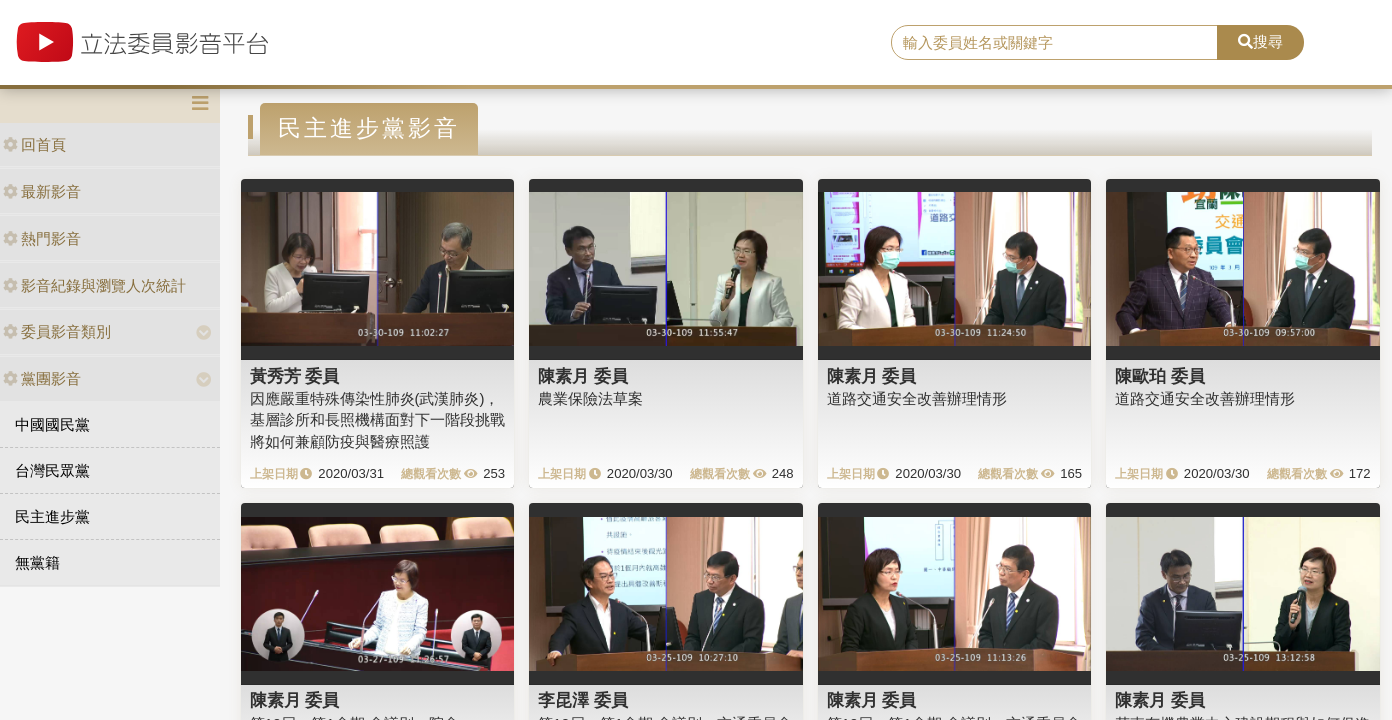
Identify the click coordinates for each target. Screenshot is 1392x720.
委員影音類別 (57, 331)
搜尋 (1260, 41)
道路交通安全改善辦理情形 (917, 398)
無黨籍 (37, 562)
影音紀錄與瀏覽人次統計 (94, 285)
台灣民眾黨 (52, 470)
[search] (1054, 43)
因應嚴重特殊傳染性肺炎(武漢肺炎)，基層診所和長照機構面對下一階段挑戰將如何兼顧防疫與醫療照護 (377, 420)
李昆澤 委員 (583, 700)
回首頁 (34, 144)
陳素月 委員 (583, 376)
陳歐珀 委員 (1160, 376)
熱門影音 (42, 238)
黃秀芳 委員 (295, 376)
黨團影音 (42, 378)
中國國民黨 (52, 424)
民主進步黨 (52, 516)
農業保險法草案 (590, 398)
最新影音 (42, 191)
